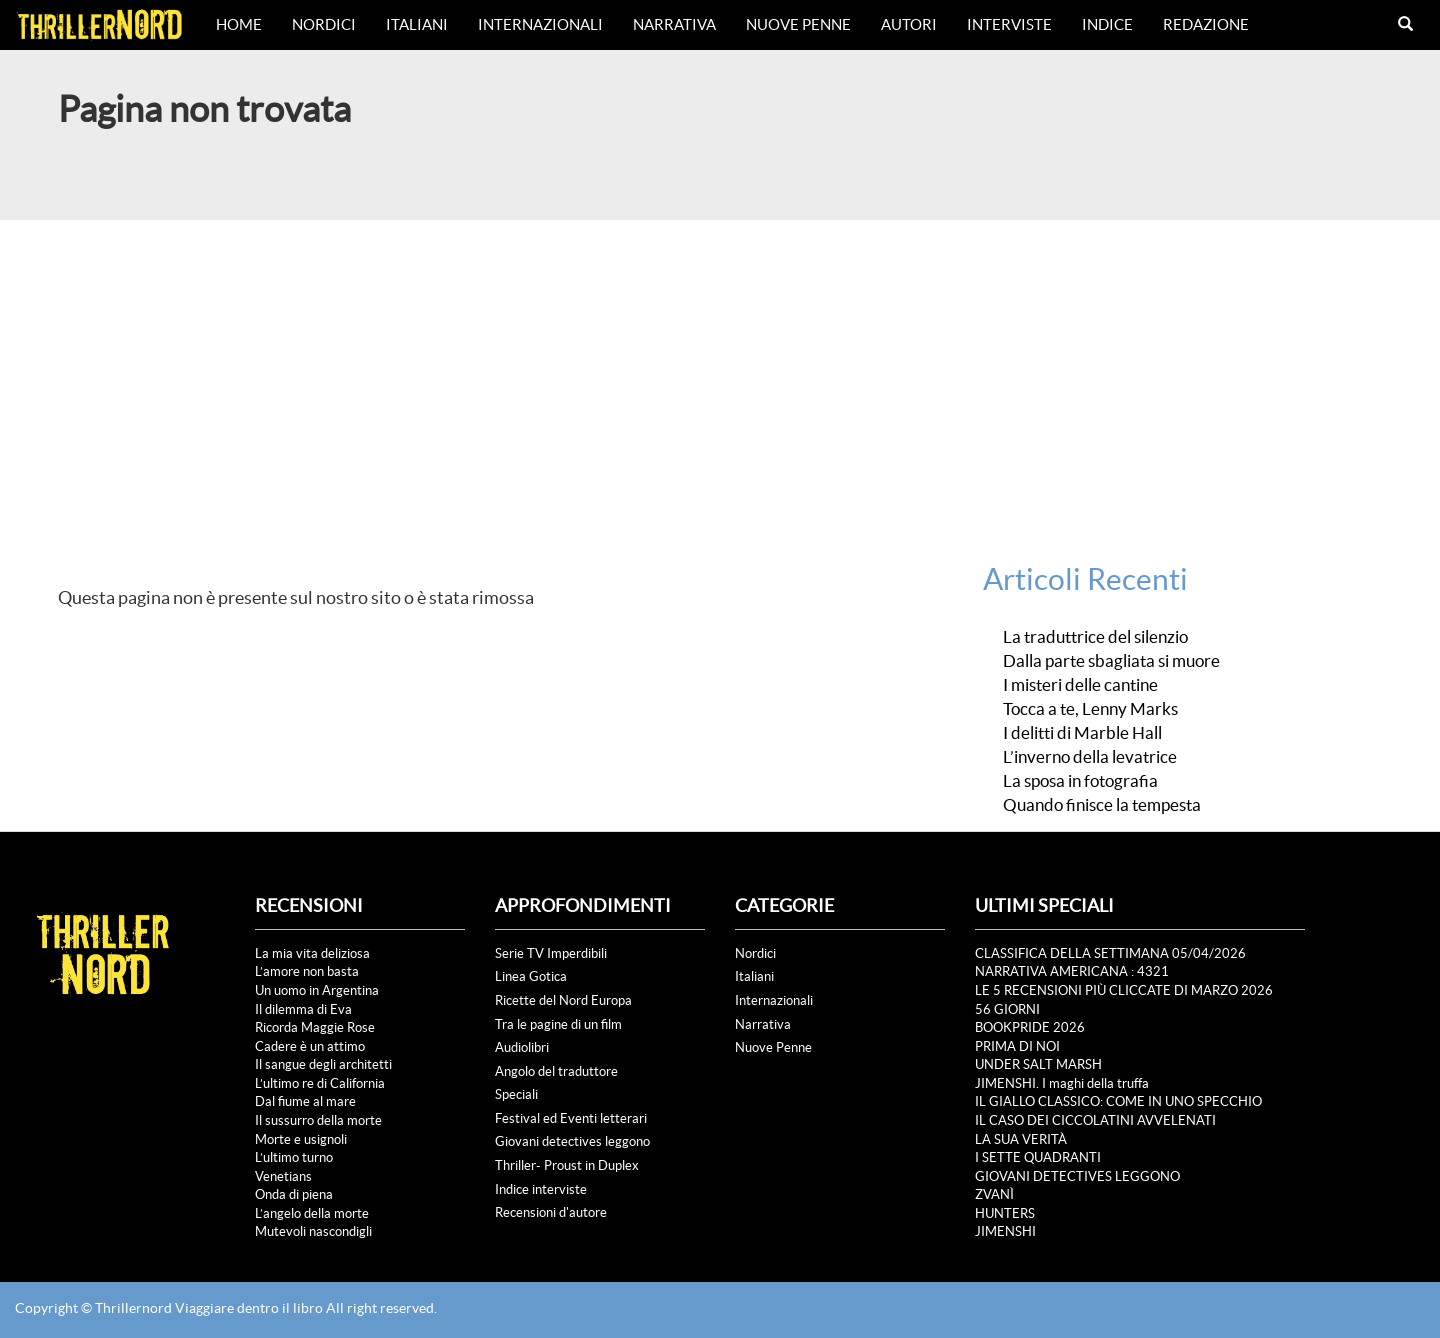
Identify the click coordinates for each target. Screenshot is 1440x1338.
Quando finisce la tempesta (1102, 805)
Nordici (324, 24)
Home (239, 24)
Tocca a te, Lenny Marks (1090, 709)
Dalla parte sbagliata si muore (1111, 661)
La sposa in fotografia (1080, 781)
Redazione (1206, 24)
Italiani (417, 24)
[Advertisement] (720, 370)
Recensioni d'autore (551, 1212)
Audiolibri (522, 1047)
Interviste (1009, 24)
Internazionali (540, 24)
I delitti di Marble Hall (1082, 733)
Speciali (516, 1094)
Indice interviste (541, 1189)
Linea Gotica (531, 976)
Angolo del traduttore (556, 1071)
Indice (1107, 24)
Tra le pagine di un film (558, 1024)
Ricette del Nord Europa (563, 1000)
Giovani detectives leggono (572, 1141)
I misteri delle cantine (1080, 685)
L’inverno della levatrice (1090, 757)
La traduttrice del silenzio (1095, 637)
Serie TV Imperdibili (551, 953)
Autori (909, 24)
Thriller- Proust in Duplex (567, 1165)
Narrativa (674, 24)
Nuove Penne (798, 24)
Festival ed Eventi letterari (571, 1118)
